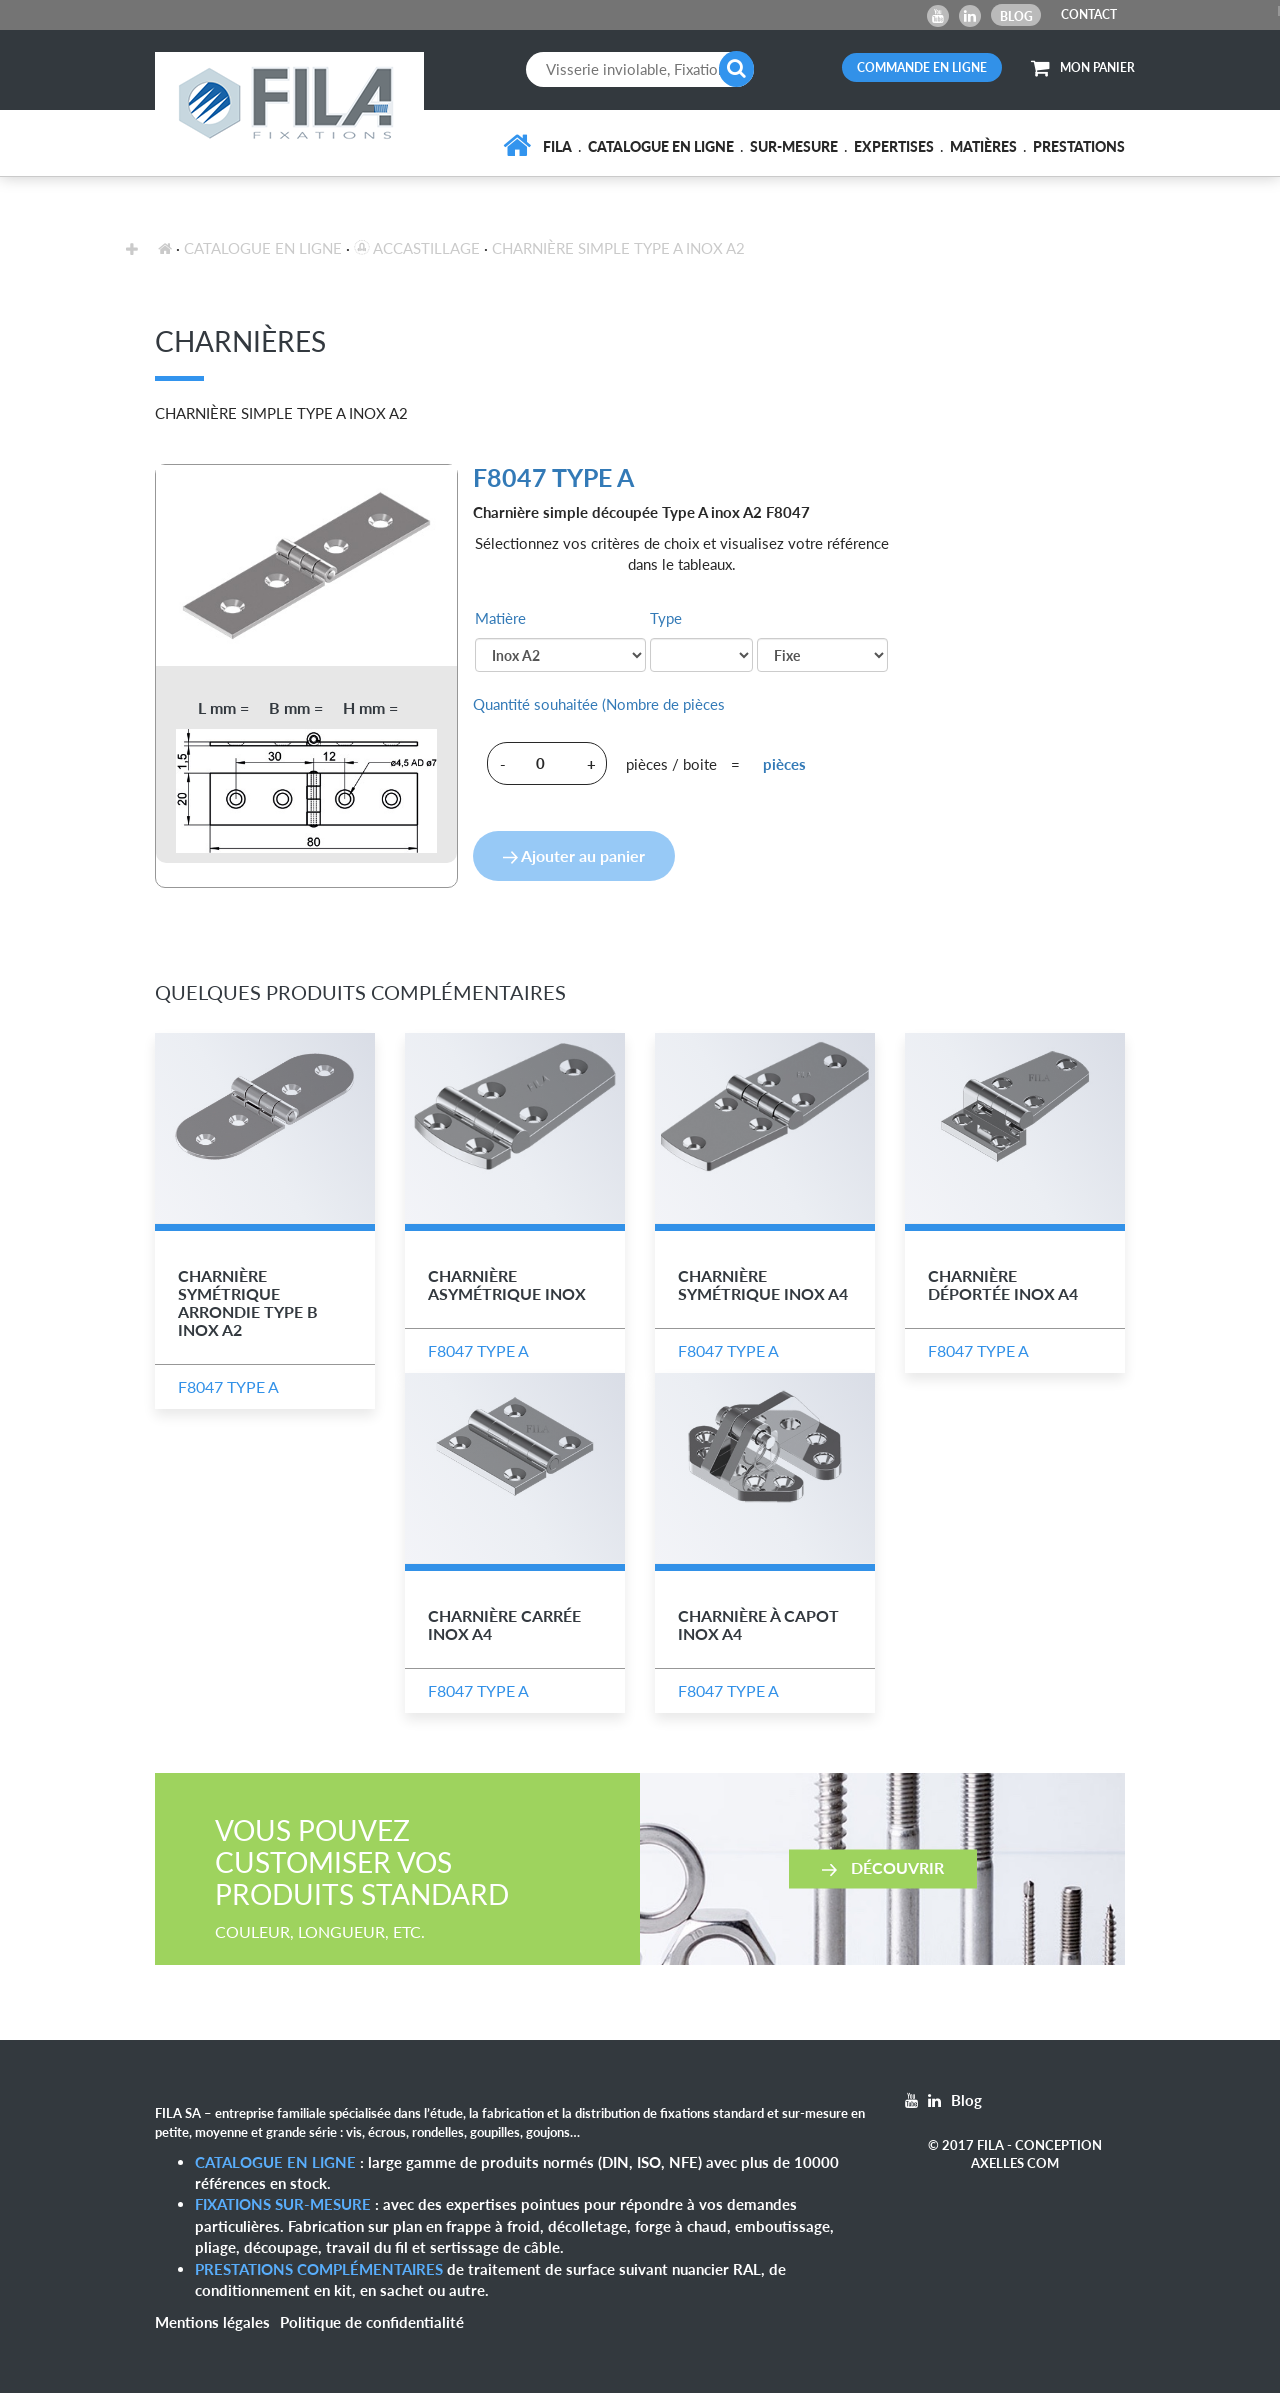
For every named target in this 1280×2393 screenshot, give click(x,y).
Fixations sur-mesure (283, 2204)
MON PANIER (1083, 67)
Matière (500, 618)
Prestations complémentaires (319, 2269)
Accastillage (417, 248)
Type (666, 618)
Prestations (1079, 146)
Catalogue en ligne (661, 146)
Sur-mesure (794, 146)
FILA (557, 146)
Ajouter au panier (574, 855)
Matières (983, 146)
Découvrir (883, 1867)
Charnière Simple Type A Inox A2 (618, 248)
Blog (1016, 16)
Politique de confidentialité (372, 2322)
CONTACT (1089, 14)
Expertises (894, 146)
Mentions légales (212, 2322)
